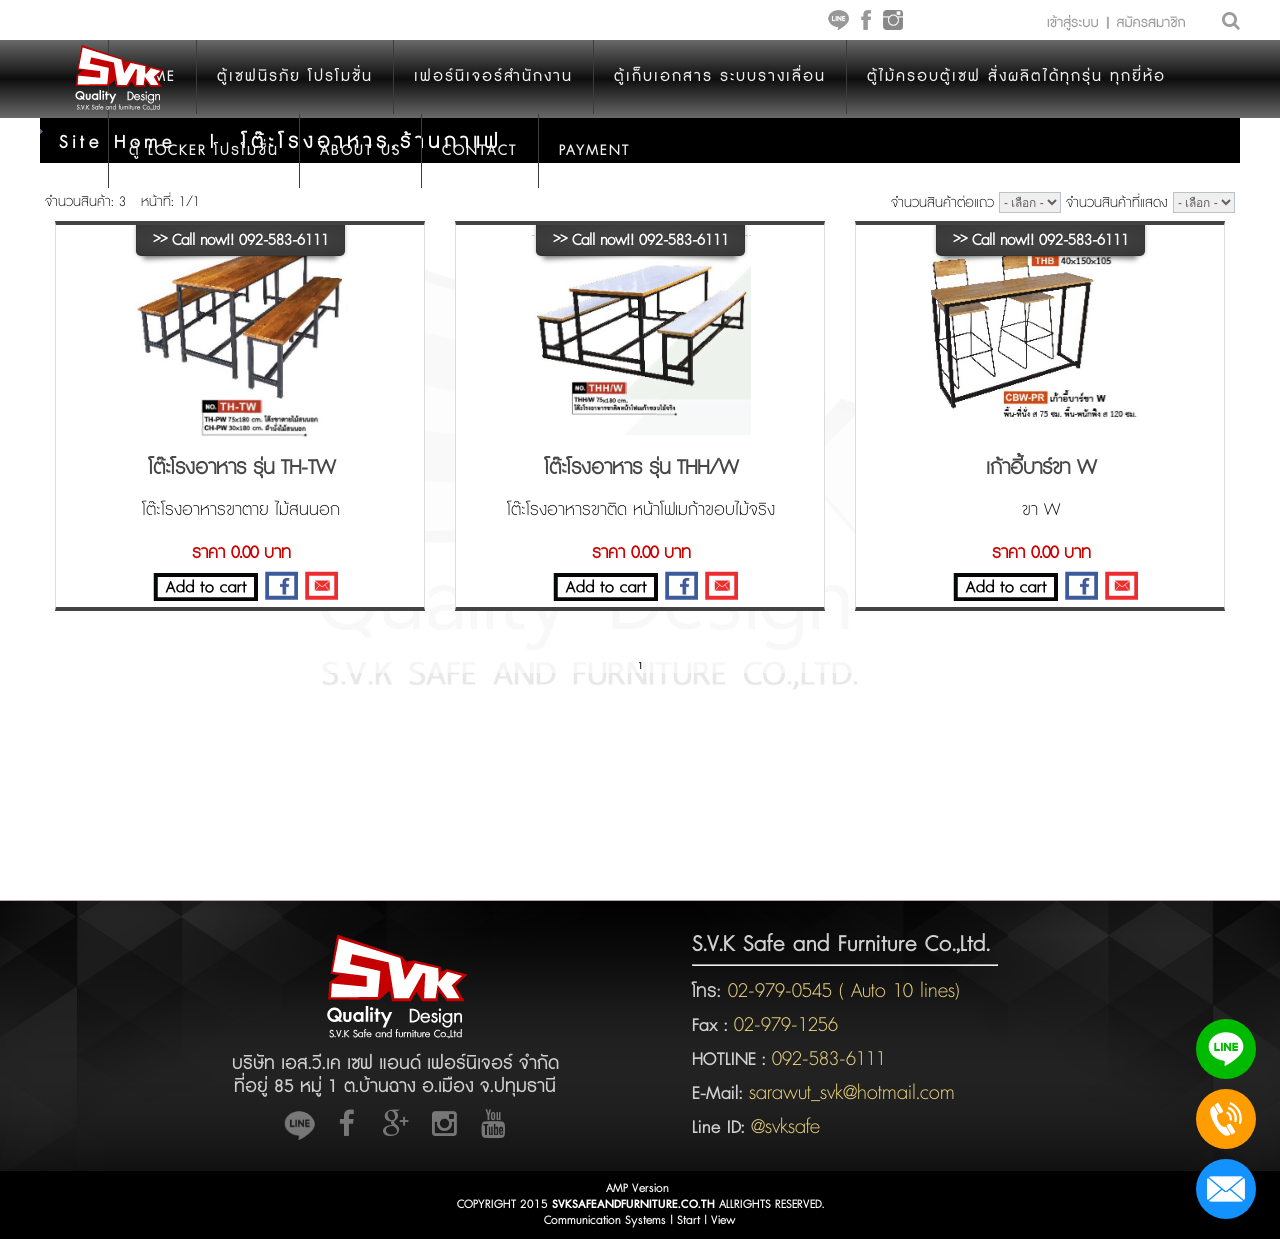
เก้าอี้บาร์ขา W (1041, 468)
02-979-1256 (786, 1025)
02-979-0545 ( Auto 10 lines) (840, 991)
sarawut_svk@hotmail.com (852, 1093)
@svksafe (785, 1127)
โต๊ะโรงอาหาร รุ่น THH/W (641, 468)
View (723, 1220)
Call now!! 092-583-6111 (240, 240)
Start (688, 1220)
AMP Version (637, 1188)
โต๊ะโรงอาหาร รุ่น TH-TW (241, 468)
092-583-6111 (829, 1059)
